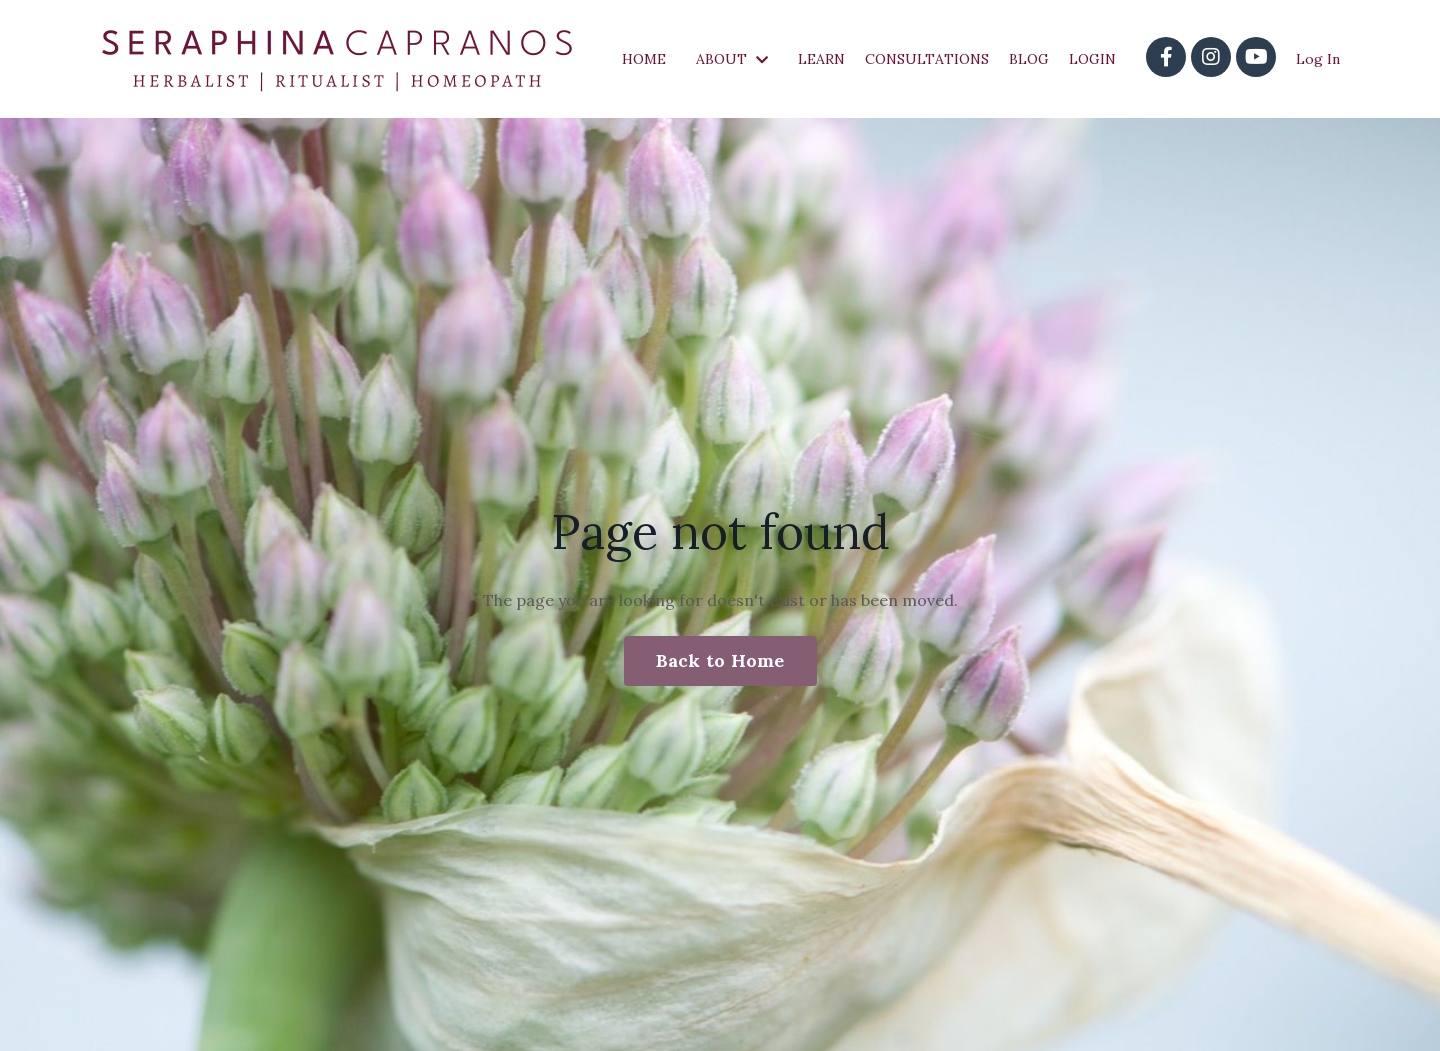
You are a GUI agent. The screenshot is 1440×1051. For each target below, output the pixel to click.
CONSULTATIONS (927, 59)
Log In (1318, 59)
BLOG (1029, 59)
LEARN (821, 59)
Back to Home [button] (720, 660)
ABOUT (732, 59)
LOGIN (1092, 59)
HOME (644, 59)
